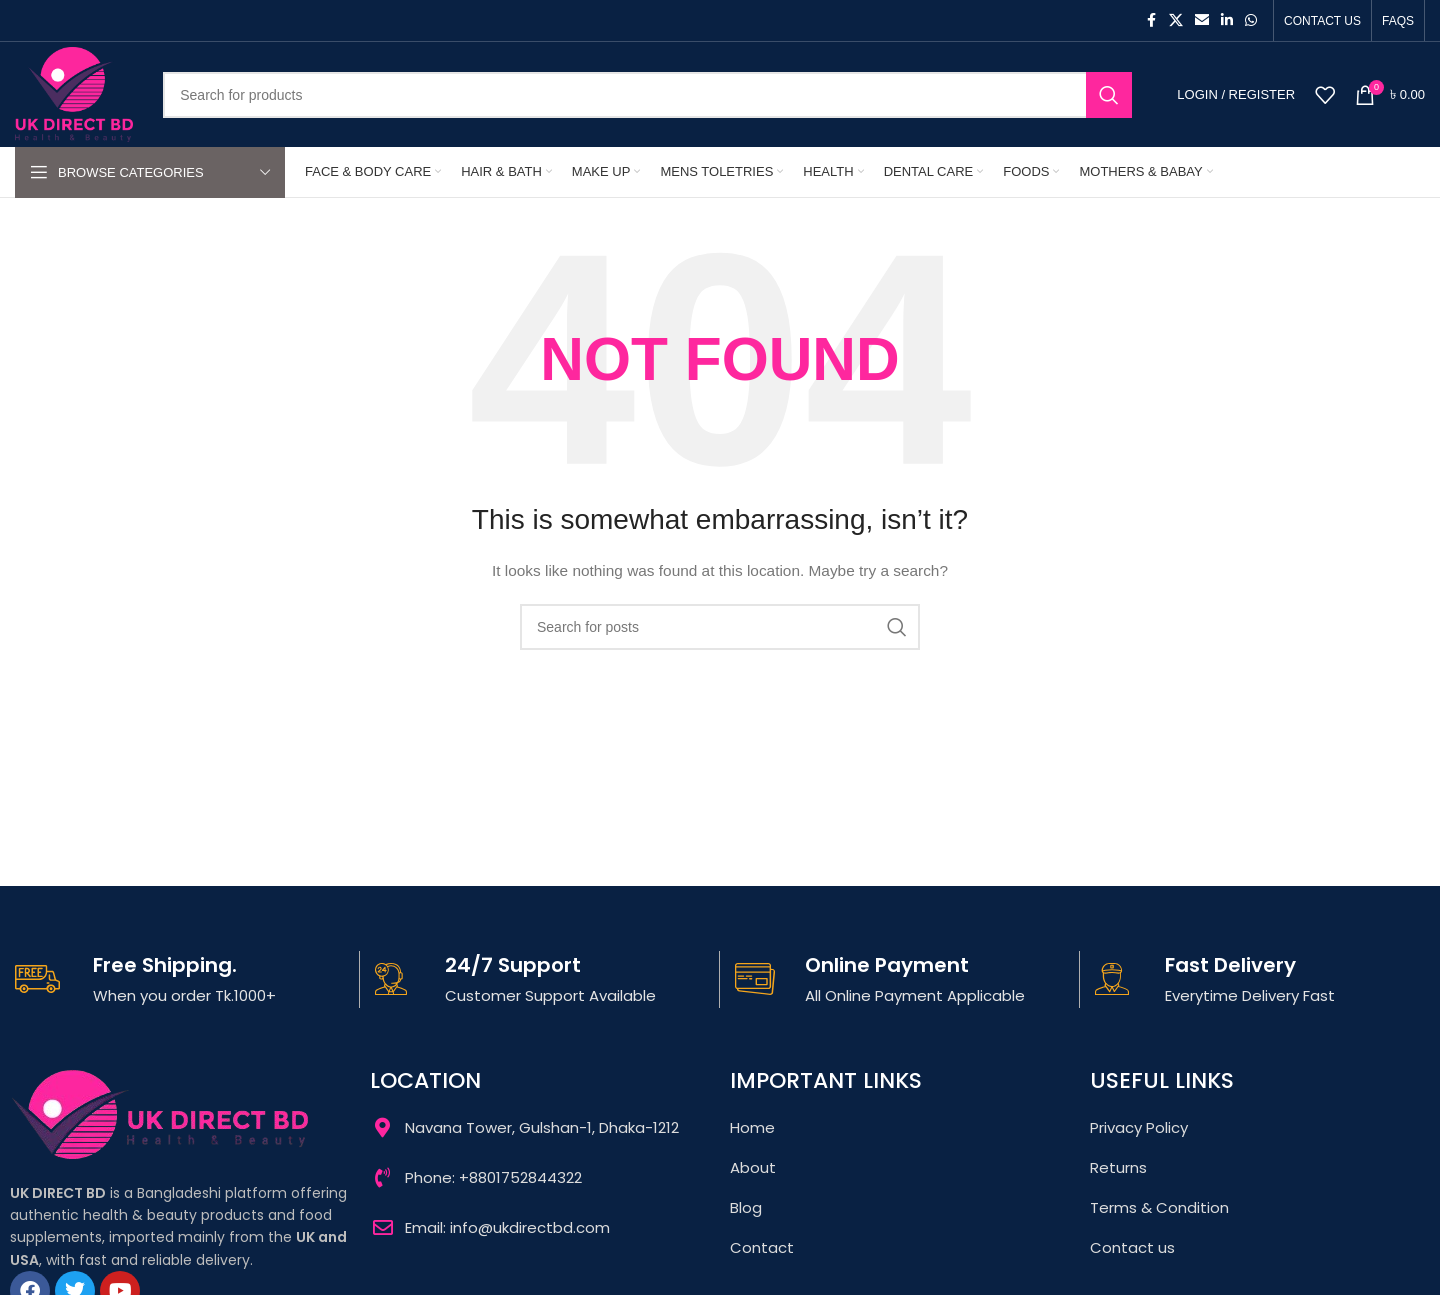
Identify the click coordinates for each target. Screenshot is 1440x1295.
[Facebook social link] (1151, 20)
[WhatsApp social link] (1251, 20)
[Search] (647, 95)
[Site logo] (74, 93)
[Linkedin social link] (1227, 20)
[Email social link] (1202, 20)
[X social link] (1176, 20)
